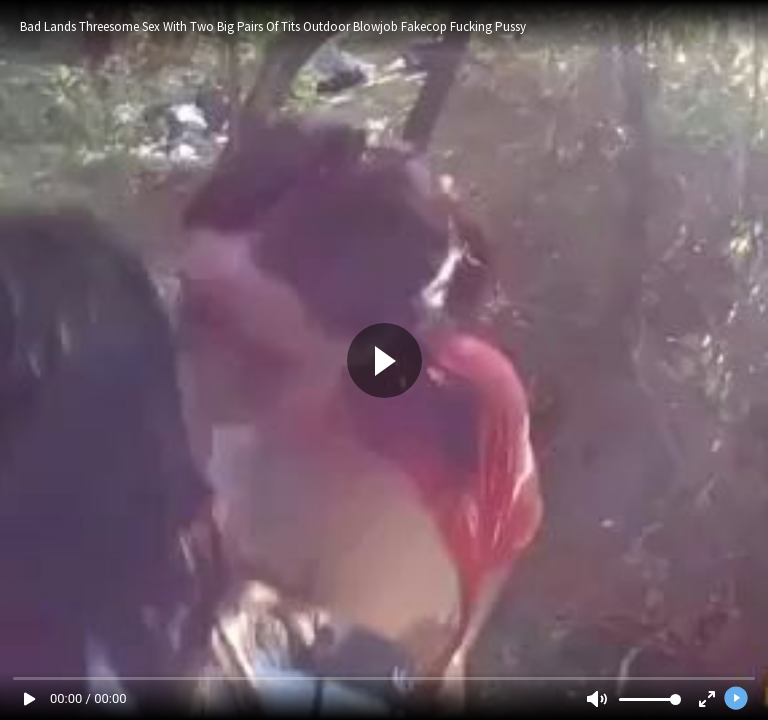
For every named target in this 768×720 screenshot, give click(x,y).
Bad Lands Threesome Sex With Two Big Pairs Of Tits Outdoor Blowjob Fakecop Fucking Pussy (273, 26)
